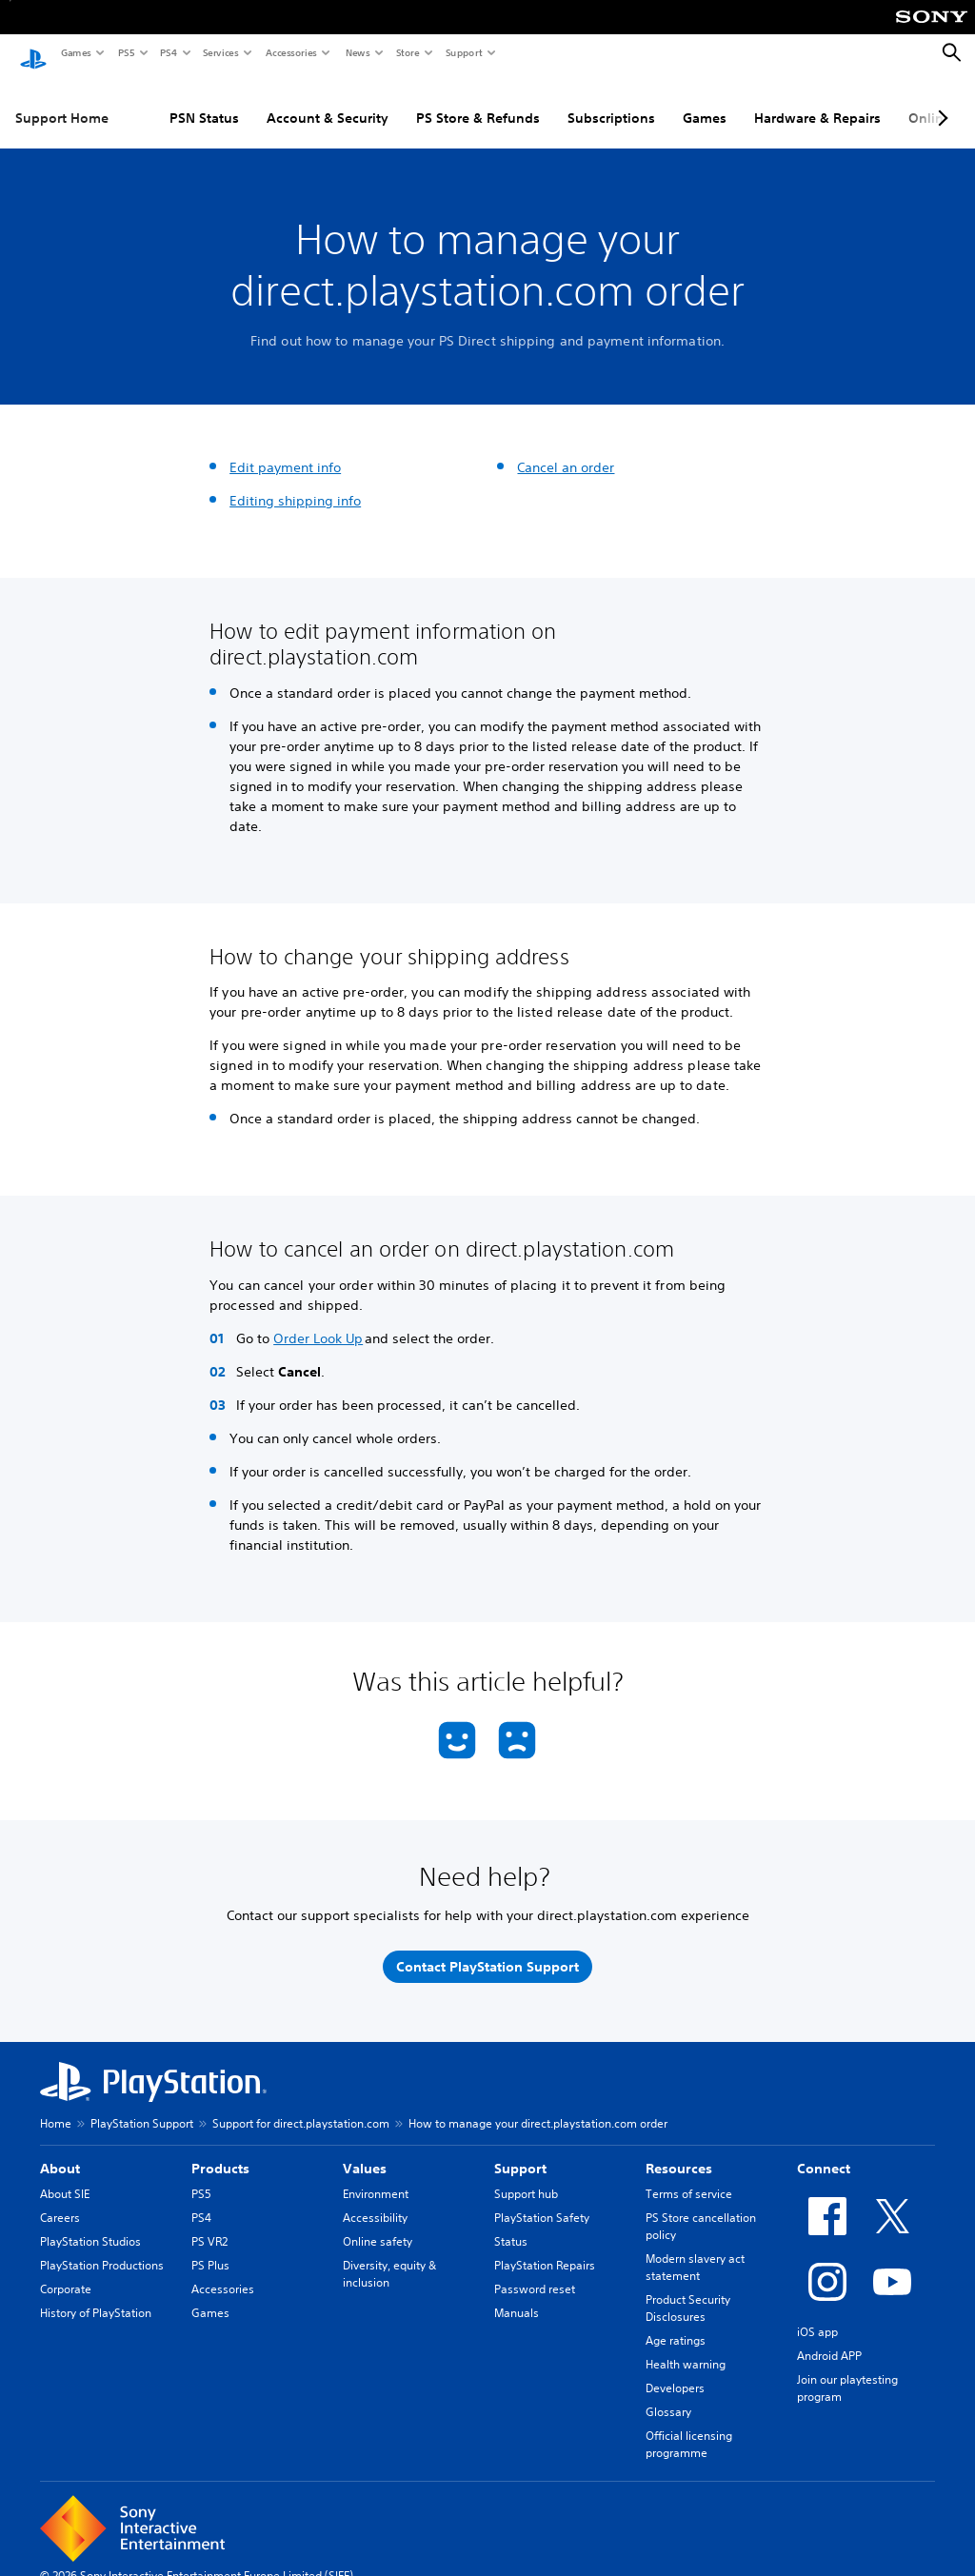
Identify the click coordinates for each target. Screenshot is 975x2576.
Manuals (516, 2298)
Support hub (526, 2179)
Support (463, 52)
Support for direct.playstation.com (300, 2109)
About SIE (65, 2179)
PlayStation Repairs (544, 2251)
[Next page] (940, 103)
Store (407, 52)
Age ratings (676, 2326)
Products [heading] (220, 2154)
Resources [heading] (679, 2154)
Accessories (290, 52)
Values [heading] (365, 2154)
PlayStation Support (141, 2109)
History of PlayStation (95, 2298)
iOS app (817, 2317)
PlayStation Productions (102, 2251)
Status (510, 2227)
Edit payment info (285, 453)
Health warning (686, 2350)
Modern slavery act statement (695, 2252)
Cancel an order (565, 453)
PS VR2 (209, 2227)
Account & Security (327, 103)
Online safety (377, 2227)
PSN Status (204, 103)
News (357, 52)
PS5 (125, 52)
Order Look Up (318, 1324)
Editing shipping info (295, 486)
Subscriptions (611, 103)
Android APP (829, 2341)
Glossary (668, 2397)
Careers (60, 2203)
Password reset (534, 2275)
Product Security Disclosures (688, 2293)
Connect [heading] (823, 2154)
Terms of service (689, 2179)
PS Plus (210, 2251)
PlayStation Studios (90, 2227)
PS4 (167, 52)
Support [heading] (520, 2154)
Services (220, 52)
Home (55, 2109)
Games (75, 52)
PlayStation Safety (541, 2203)
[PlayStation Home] (33, 53)
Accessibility (375, 2203)
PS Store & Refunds (478, 103)
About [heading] (60, 2154)
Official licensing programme (689, 2430)
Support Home (62, 103)
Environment (375, 2179)
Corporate (65, 2275)
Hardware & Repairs (817, 103)
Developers (675, 2374)
